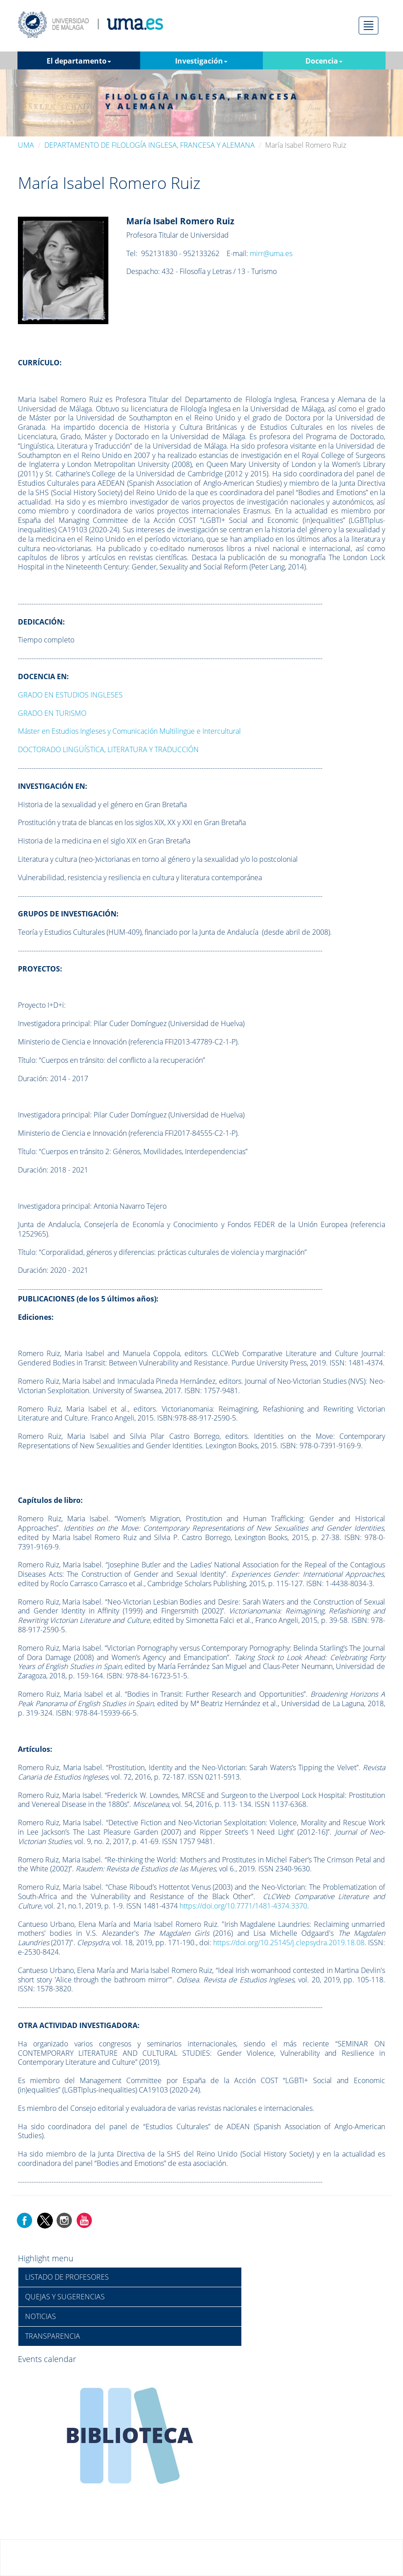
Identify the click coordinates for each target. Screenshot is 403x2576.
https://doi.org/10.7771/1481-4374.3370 (243, 1906)
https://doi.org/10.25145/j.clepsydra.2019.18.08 (288, 1942)
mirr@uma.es (271, 253)
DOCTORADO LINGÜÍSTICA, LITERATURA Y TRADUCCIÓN (108, 749)
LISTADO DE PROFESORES (67, 2277)
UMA (26, 145)
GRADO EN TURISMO (52, 713)
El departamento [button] (79, 61)
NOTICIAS (40, 2316)
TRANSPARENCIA (52, 2336)
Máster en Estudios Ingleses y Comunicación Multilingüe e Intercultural (129, 731)
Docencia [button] (324, 61)
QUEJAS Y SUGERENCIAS (65, 2297)
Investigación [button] (201, 61)
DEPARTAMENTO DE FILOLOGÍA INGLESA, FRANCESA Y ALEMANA (149, 145)
